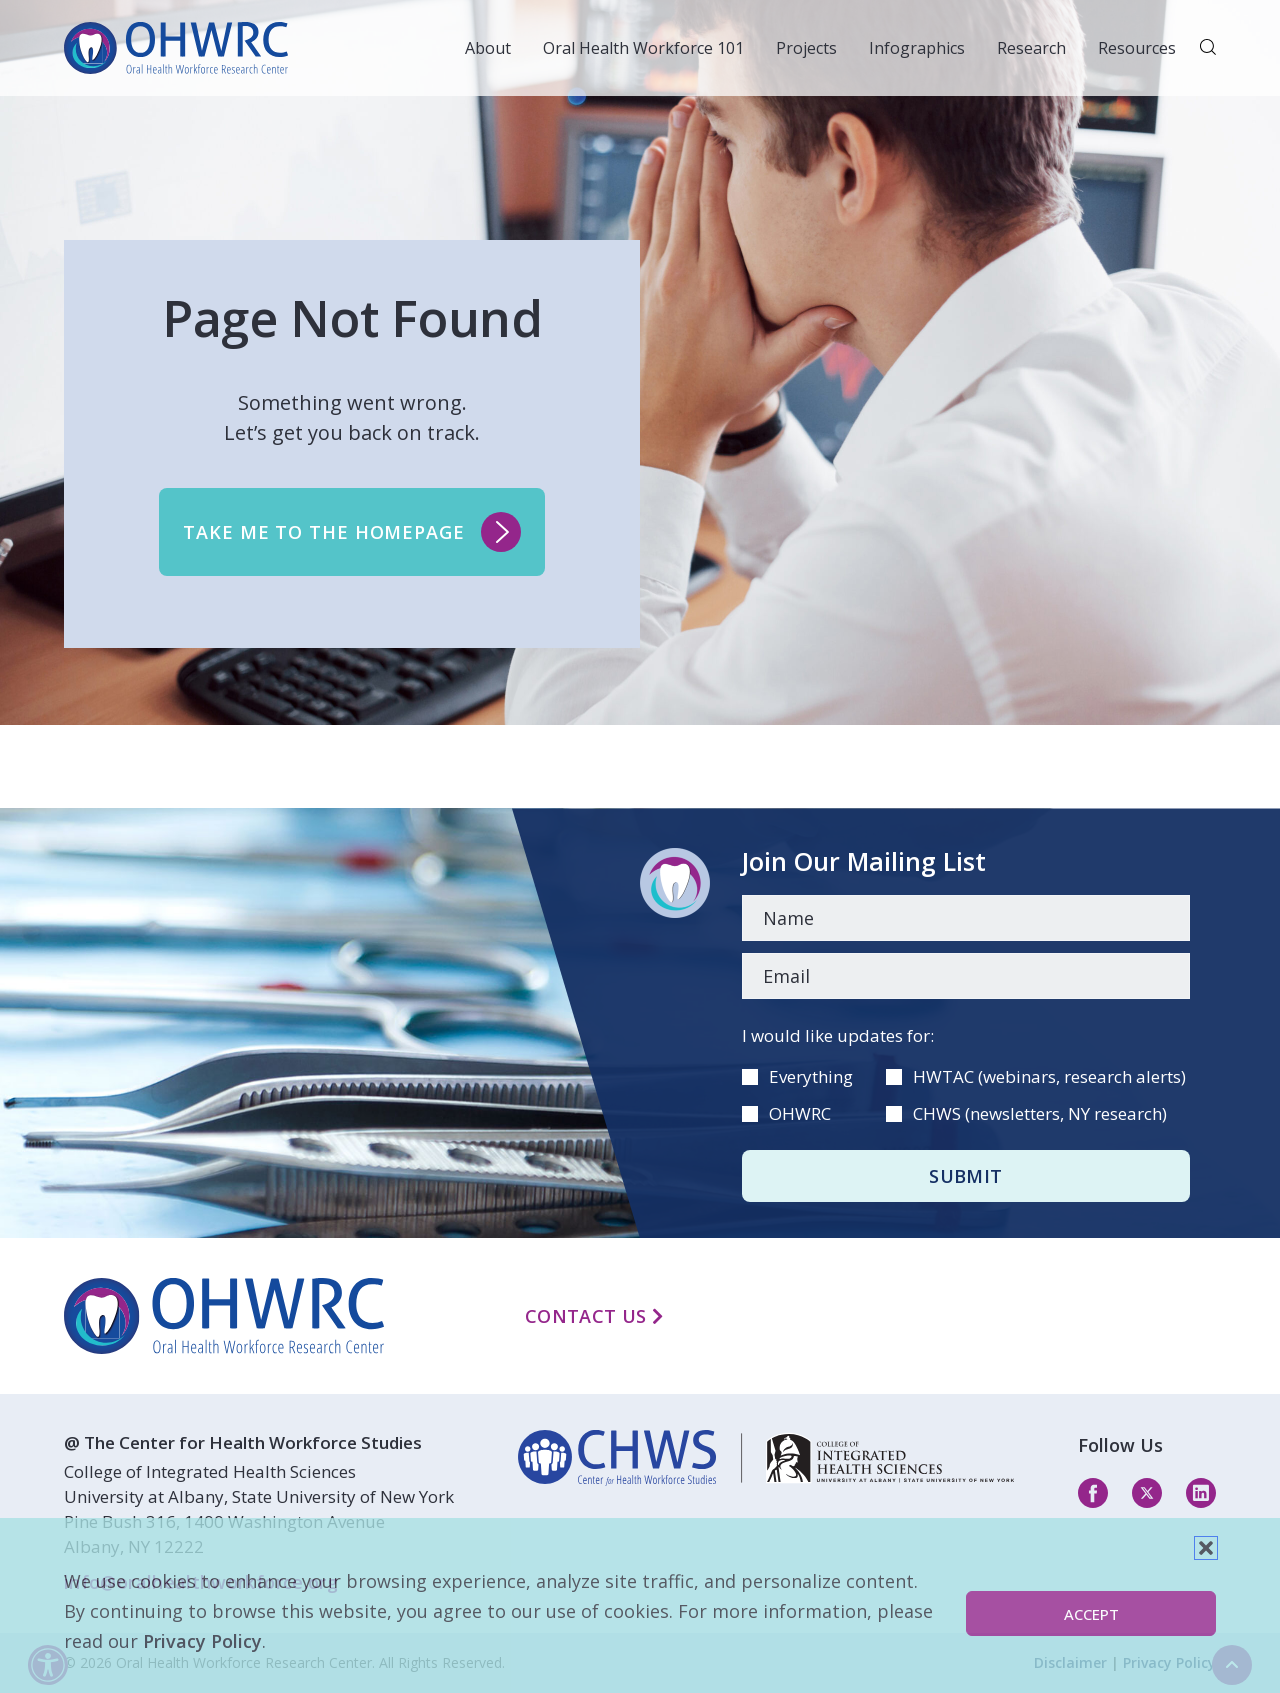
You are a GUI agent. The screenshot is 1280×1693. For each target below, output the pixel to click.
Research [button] (1031, 48)
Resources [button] (1137, 48)
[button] (1206, 1548)
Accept (1091, 1614)
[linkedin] (766, 1458)
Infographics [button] (917, 48)
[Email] (966, 976)
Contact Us (594, 1316)
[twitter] (1147, 1492)
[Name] (966, 918)
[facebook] (1093, 1492)
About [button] (488, 48)
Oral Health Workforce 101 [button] (643, 48)
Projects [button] (806, 48)
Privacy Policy (202, 1641)
